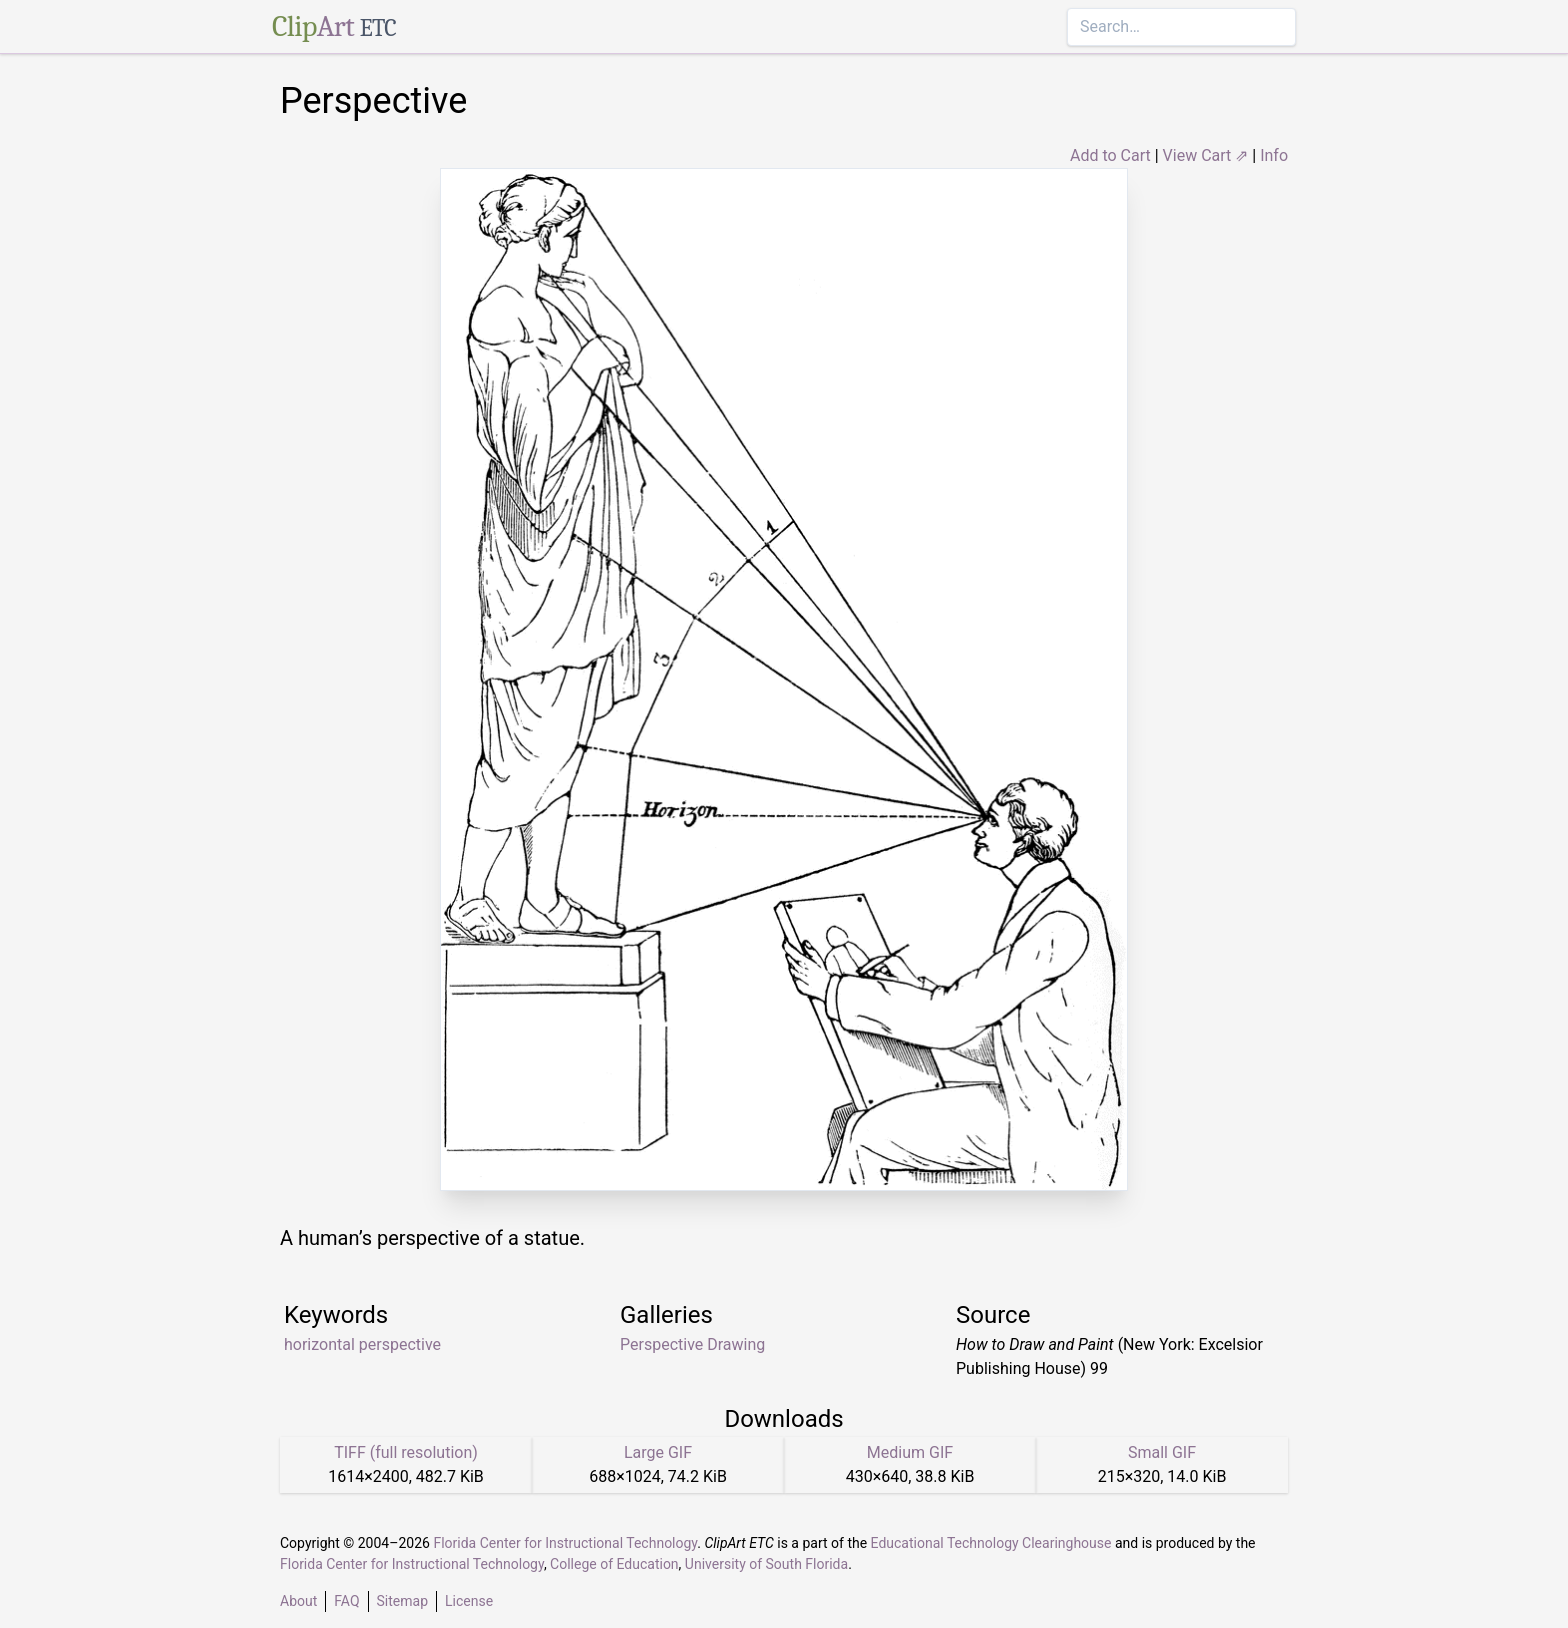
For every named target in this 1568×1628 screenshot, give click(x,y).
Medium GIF (910, 1452)
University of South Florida (766, 1564)
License (469, 1601)
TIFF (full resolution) (406, 1452)
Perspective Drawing (692, 1344)
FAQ (346, 1601)
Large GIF (658, 1452)
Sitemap (402, 1601)
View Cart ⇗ (1206, 155)
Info (1274, 155)
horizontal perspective (362, 1344)
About (298, 1601)
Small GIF (1162, 1452)
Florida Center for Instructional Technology (565, 1543)
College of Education (614, 1564)
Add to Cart (1110, 155)
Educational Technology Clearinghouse (991, 1543)
